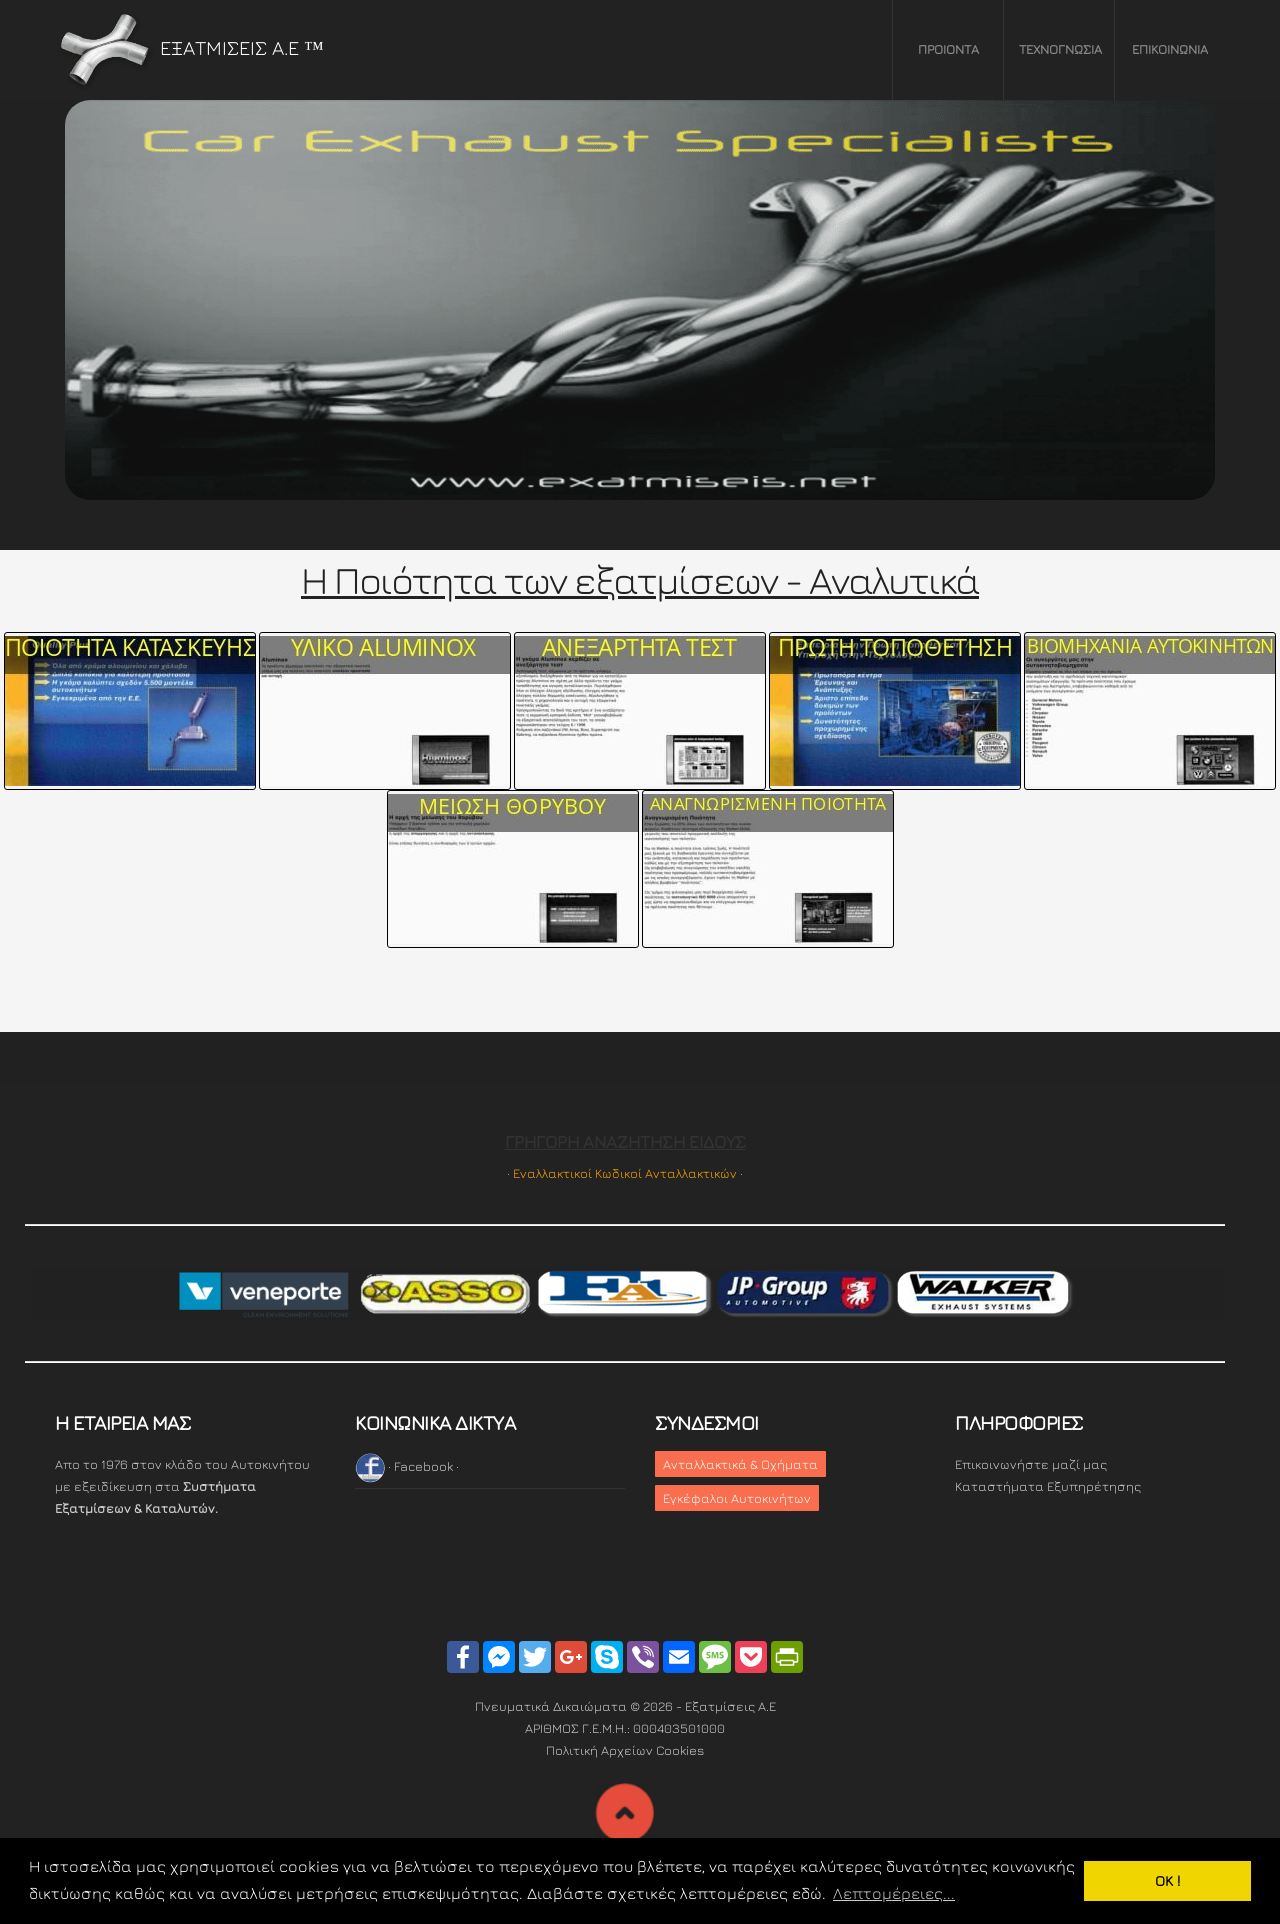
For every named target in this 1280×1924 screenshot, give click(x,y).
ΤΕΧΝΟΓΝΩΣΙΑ (1060, 49)
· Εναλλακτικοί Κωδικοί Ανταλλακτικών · (625, 1173)
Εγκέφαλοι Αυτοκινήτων (737, 1498)
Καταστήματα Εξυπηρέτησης (1048, 1486)
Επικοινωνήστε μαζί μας (1031, 1464)
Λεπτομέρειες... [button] (894, 1893)
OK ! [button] (1167, 1880)
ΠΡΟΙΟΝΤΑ (948, 49)
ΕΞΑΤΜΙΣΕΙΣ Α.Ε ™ (189, 47)
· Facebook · (407, 1466)
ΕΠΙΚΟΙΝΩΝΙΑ (1170, 49)
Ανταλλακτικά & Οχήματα (740, 1464)
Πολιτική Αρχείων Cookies (625, 1750)
